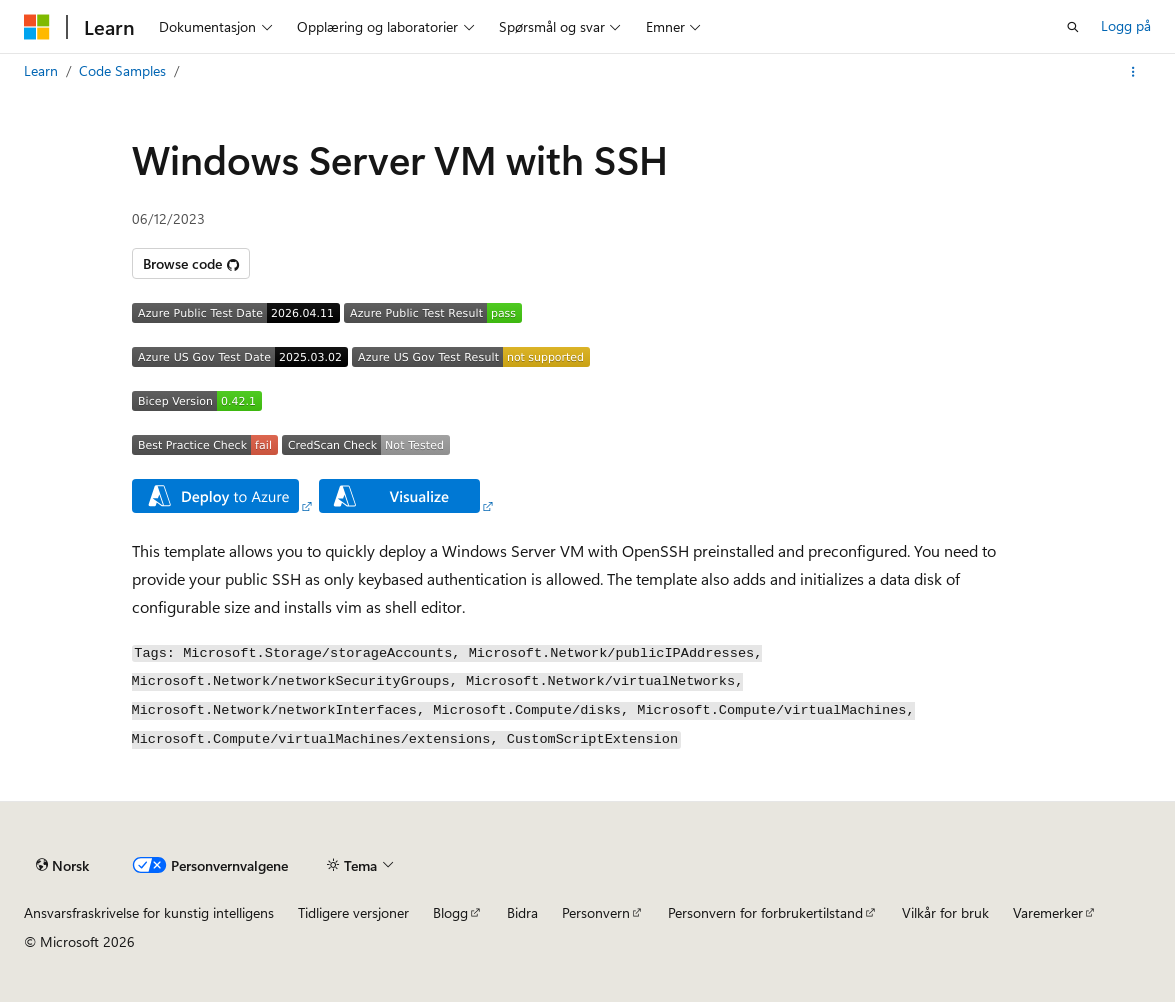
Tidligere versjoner (353, 912)
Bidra (522, 912)
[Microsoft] (37, 27)
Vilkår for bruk (945, 912)
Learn (41, 70)
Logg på (1126, 25)
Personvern (596, 912)
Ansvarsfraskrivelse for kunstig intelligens (149, 912)
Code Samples (122, 70)
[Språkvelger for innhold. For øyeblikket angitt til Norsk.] (62, 866)
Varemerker (1048, 912)
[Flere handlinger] (1133, 72)
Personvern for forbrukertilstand (765, 912)
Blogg (450, 912)
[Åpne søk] (1073, 27)
